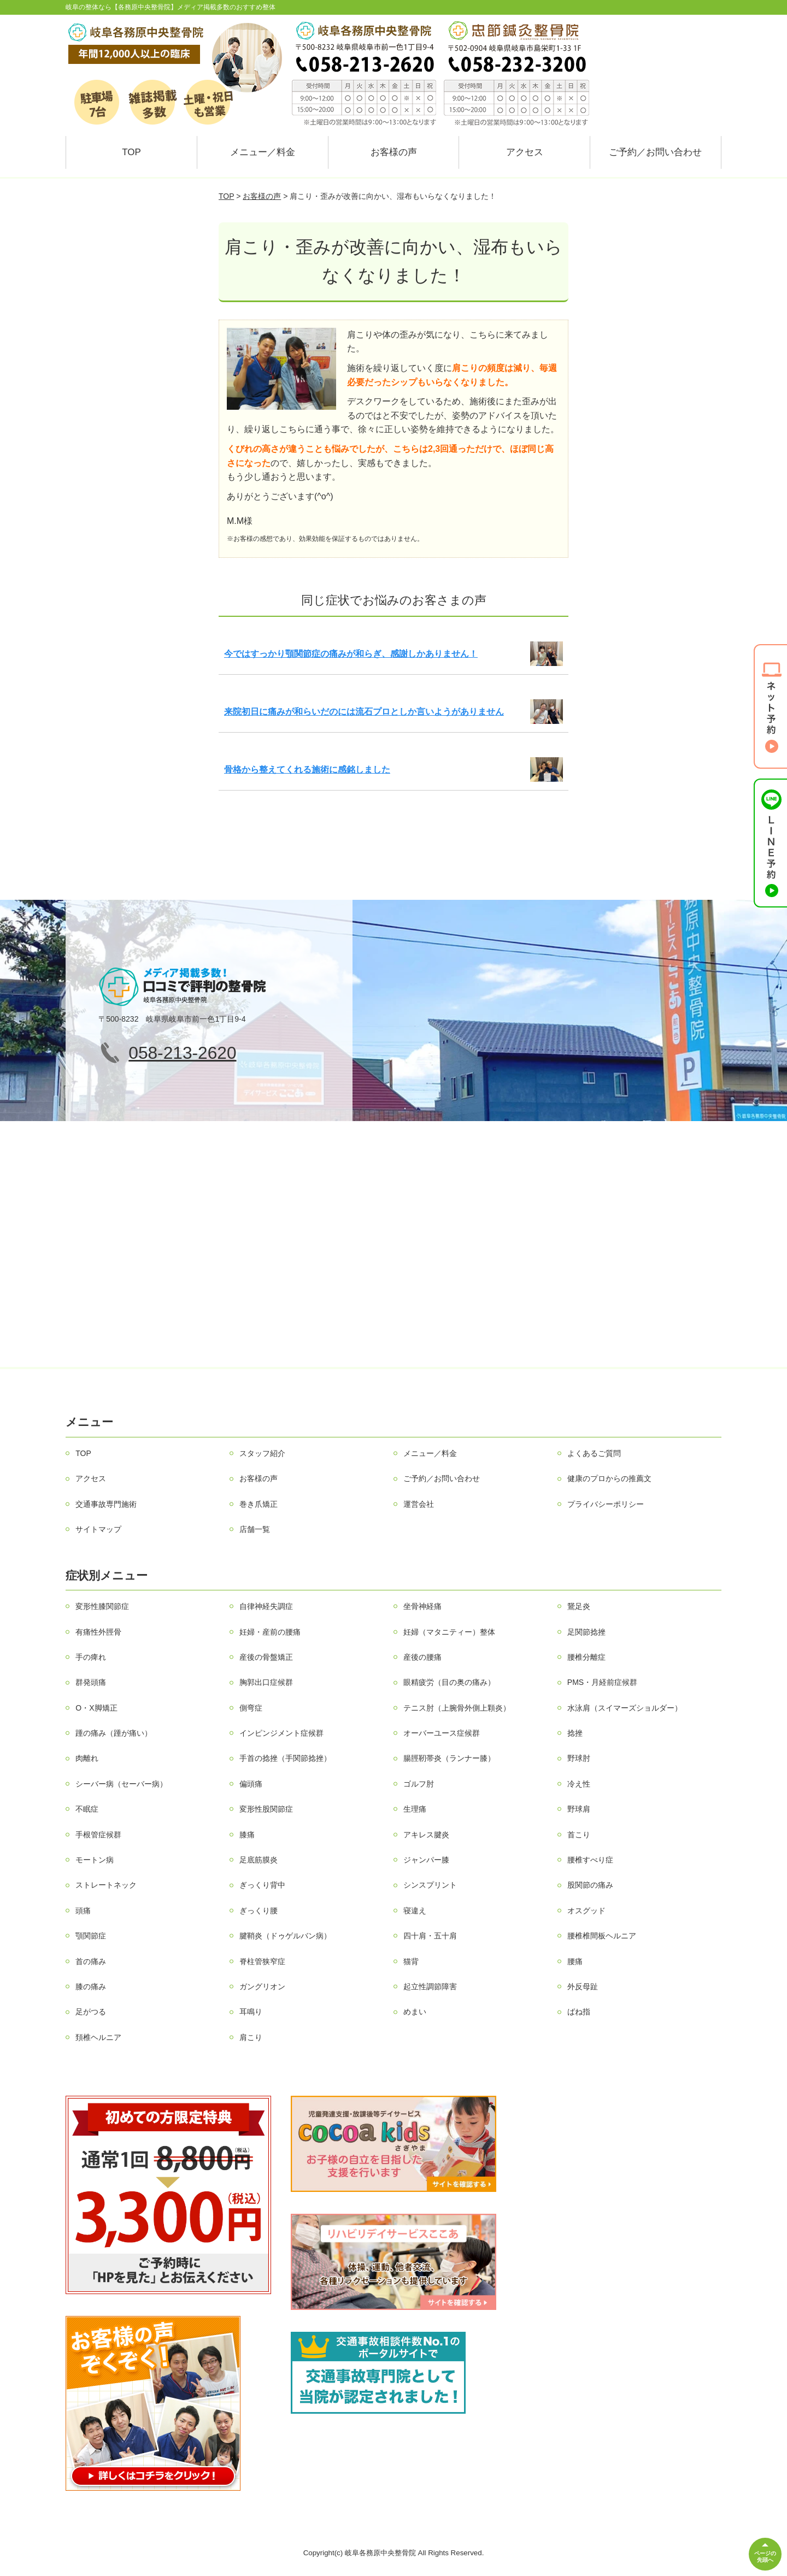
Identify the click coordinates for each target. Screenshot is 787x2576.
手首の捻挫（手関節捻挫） (285, 1758)
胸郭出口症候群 (266, 1682)
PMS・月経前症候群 (602, 1682)
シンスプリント (430, 1885)
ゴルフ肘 (418, 1783)
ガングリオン (262, 1986)
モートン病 (94, 1859)
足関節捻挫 (586, 1632)
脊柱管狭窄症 (262, 1961)
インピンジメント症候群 (281, 1733)
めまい (414, 2011)
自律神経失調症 (266, 1606)
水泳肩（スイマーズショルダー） (624, 1707)
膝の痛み (90, 1986)
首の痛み (90, 1961)
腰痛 (575, 1961)
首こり (578, 1834)
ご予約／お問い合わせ (655, 152)
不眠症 (86, 1809)
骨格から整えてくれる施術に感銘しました (307, 769)
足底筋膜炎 (258, 1859)
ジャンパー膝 (426, 1859)
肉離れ (86, 1758)
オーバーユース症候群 (441, 1733)
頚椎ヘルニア (98, 2037)
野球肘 (578, 1758)
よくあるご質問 (594, 1453)
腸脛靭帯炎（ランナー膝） (449, 1758)
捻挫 (575, 1733)
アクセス (524, 152)
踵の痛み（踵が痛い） (113, 1733)
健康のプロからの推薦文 (609, 1478)
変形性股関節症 (266, 1809)
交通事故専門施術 (106, 1504)
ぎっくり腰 (258, 1910)
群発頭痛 (90, 1682)
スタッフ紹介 (262, 1453)
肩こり (250, 2037)
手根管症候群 (98, 1834)
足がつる (90, 2011)
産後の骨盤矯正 (266, 1657)
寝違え (414, 1910)
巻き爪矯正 (258, 1504)
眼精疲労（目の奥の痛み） (449, 1682)
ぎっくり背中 (262, 1885)
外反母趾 (582, 1986)
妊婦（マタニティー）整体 (449, 1632)
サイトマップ (98, 1529)
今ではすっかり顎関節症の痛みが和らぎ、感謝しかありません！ (351, 653)
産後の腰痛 (422, 1657)
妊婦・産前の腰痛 (270, 1632)
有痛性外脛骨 (98, 1632)
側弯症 (250, 1707)
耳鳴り (250, 2011)
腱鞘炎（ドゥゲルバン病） (285, 1935)
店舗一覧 (254, 1529)
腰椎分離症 (586, 1657)
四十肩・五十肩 (430, 1935)
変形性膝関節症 (102, 1606)
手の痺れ (90, 1657)
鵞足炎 (578, 1606)
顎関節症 (90, 1935)
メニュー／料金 (262, 152)
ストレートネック (106, 1885)
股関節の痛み (590, 1885)
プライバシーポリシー (605, 1504)
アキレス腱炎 (426, 1834)
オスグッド (586, 1910)
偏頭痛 (250, 1783)
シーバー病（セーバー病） (121, 1783)
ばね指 (578, 2011)
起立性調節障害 (430, 1986)
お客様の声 (394, 152)
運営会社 (418, 1504)
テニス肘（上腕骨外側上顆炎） (456, 1707)
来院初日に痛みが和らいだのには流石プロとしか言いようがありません (364, 711)
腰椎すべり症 (590, 1859)
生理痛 (414, 1809)
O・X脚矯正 (96, 1707)
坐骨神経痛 (422, 1606)
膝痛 (247, 1834)
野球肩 (578, 1809)
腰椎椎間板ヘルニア (601, 1935)
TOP (131, 152)
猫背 (411, 1961)
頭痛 (83, 1910)
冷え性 (578, 1783)
